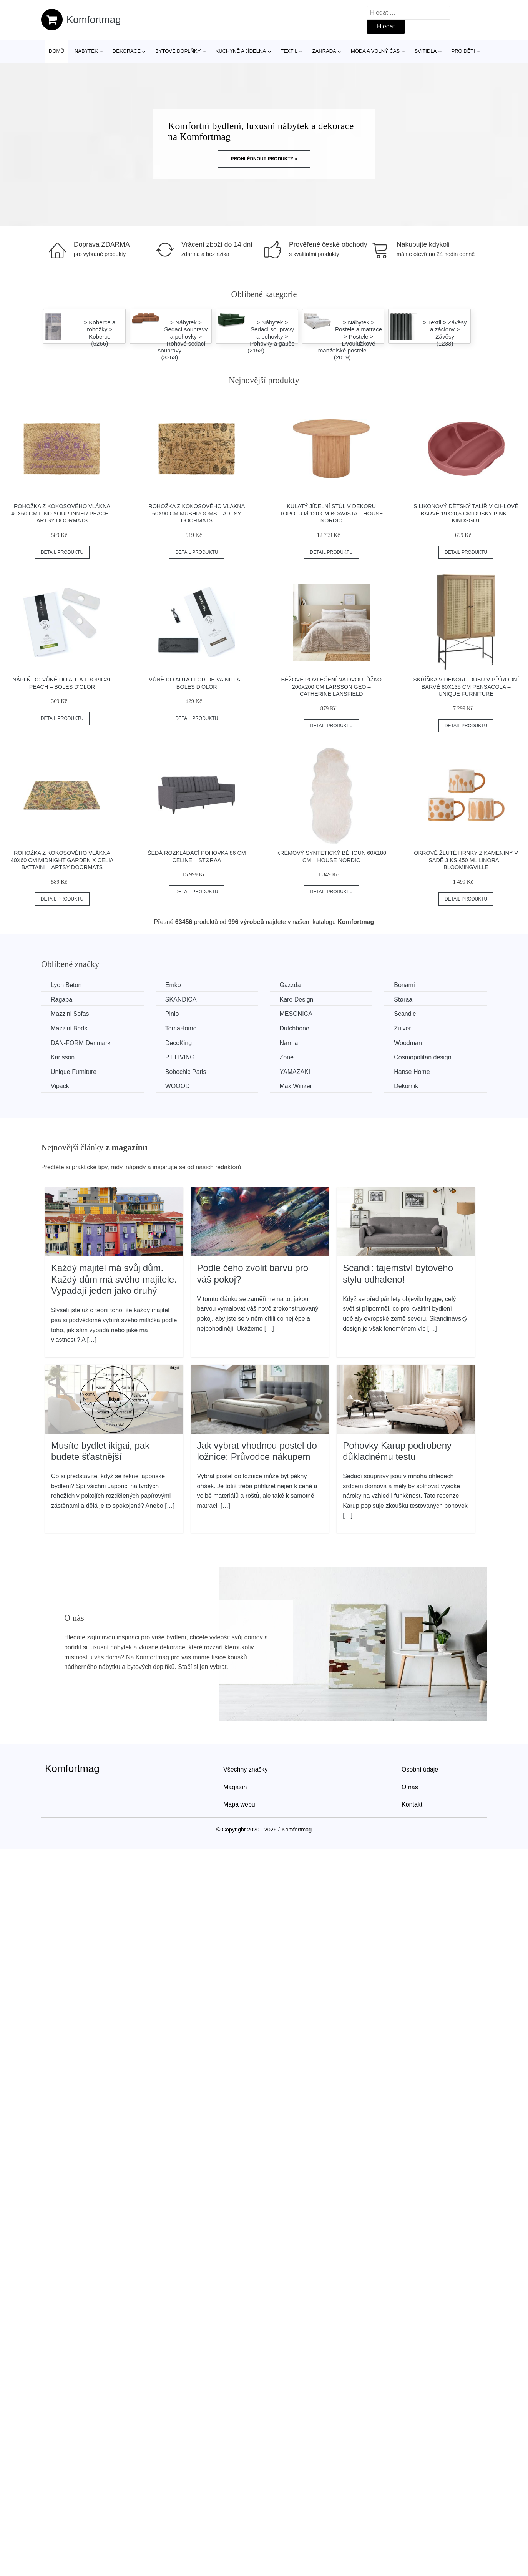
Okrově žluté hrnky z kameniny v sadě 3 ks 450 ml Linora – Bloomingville (466, 860)
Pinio (172, 1013)
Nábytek (86, 51)
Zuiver (402, 1028)
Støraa (403, 999)
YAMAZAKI (294, 1072)
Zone (286, 1057)
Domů (56, 51)
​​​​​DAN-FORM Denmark (81, 1043)
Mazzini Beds (69, 1028)
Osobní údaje (420, 1769)
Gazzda (290, 985)
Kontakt (412, 1804)
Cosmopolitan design (422, 1057)
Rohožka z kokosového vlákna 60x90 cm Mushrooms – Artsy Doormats (196, 513)
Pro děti (463, 51)
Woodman (408, 1043)
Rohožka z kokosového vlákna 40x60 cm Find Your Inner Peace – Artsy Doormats (62, 513)
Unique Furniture (73, 1072)
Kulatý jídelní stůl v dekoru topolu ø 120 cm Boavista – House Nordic (331, 513)
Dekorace (127, 51)
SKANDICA (181, 999)
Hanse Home (412, 1072)
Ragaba (61, 999)
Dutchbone (294, 1028)
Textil (289, 51)
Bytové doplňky (178, 51)
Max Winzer (295, 1086)
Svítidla (425, 51)
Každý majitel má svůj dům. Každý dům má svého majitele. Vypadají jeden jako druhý (114, 1279)
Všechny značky (245, 1769)
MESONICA (295, 1013)
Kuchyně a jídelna (241, 51)
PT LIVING (180, 1057)
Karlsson (63, 1057)
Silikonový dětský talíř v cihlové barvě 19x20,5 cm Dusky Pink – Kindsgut (465, 513)
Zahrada (324, 51)
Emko (173, 985)
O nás (410, 1787)
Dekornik (406, 1086)
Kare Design (296, 999)
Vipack (60, 1086)
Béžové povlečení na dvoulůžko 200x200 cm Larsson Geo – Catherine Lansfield (331, 686)
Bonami (404, 985)
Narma (288, 1043)
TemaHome (181, 1028)
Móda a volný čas (375, 51)
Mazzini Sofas (70, 1013)
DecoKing (178, 1043)
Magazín (235, 1787)
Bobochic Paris (185, 1072)
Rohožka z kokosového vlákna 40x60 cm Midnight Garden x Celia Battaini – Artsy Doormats (62, 860)
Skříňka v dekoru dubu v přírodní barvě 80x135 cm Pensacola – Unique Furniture (465, 686)
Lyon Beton (66, 985)
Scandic (405, 1013)
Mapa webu (239, 1804)
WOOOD (177, 1086)
